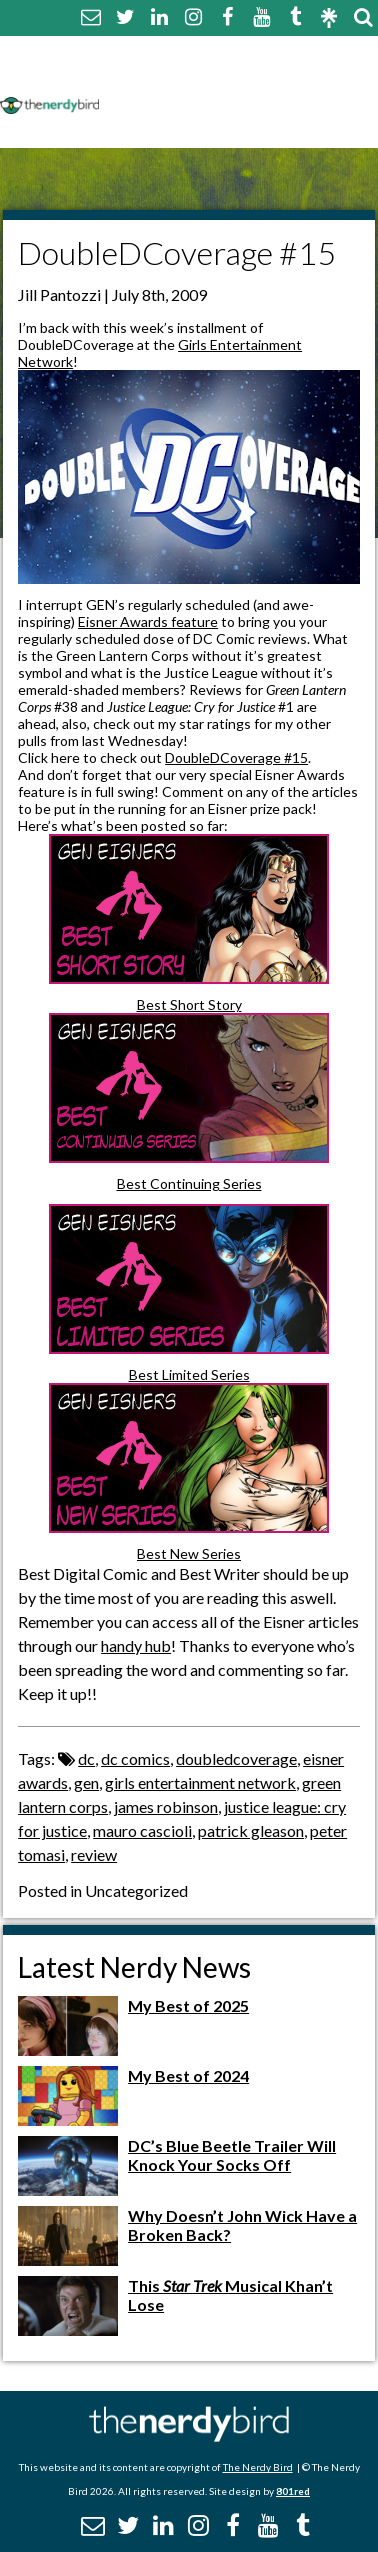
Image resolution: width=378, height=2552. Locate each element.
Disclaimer (298, 77)
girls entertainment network (200, 1782)
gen (86, 1782)
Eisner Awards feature (148, 621)
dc (86, 1758)
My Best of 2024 (188, 2075)
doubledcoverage (236, 1758)
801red (293, 2491)
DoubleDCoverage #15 (236, 757)
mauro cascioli (142, 1830)
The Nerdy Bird (258, 2467)
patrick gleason (251, 1830)
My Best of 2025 (188, 2005)
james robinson (166, 1806)
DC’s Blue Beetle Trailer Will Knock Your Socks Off (232, 2155)
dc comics (135, 1758)
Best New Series (189, 1553)
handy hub (136, 1645)
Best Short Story (189, 1004)
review (94, 1854)
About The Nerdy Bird (194, 53)
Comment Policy (173, 77)
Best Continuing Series (189, 1183)
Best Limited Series (189, 1374)
